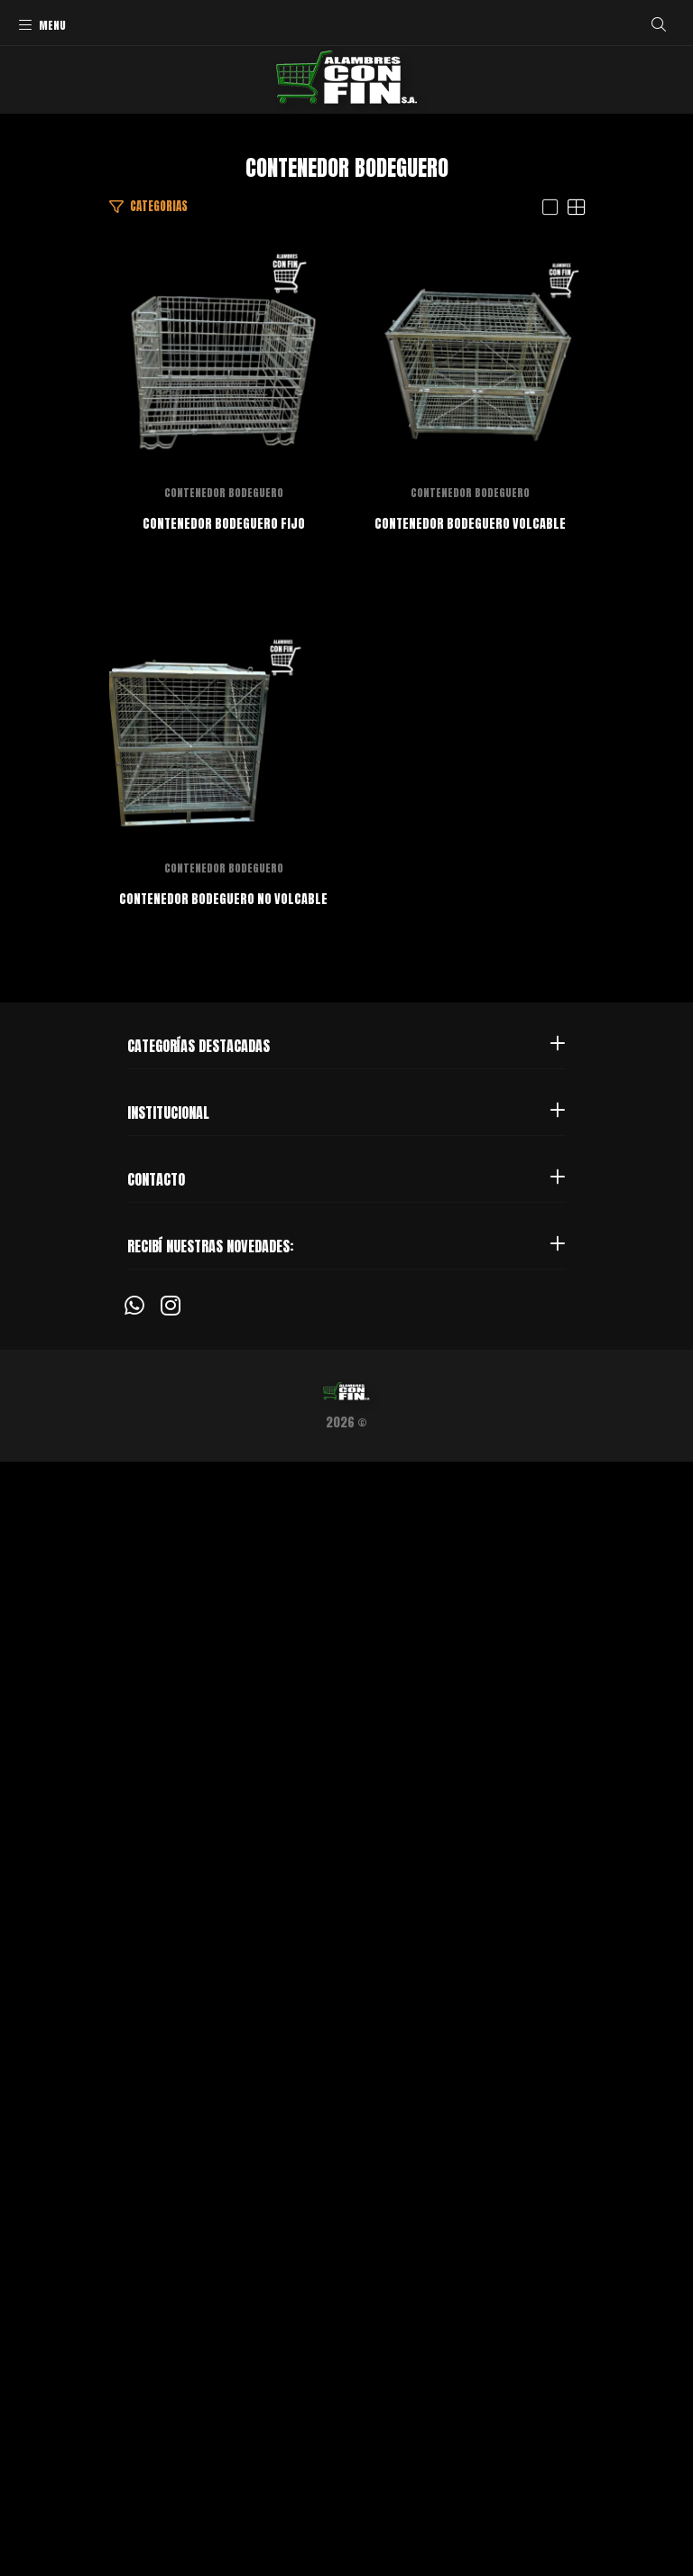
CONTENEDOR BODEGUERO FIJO (346, 770)
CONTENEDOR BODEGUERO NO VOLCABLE (347, 2013)
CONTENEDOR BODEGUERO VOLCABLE (346, 1391)
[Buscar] (658, 24)
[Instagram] (170, 2418)
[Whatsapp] (134, 2418)
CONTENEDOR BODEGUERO (346, 739)
